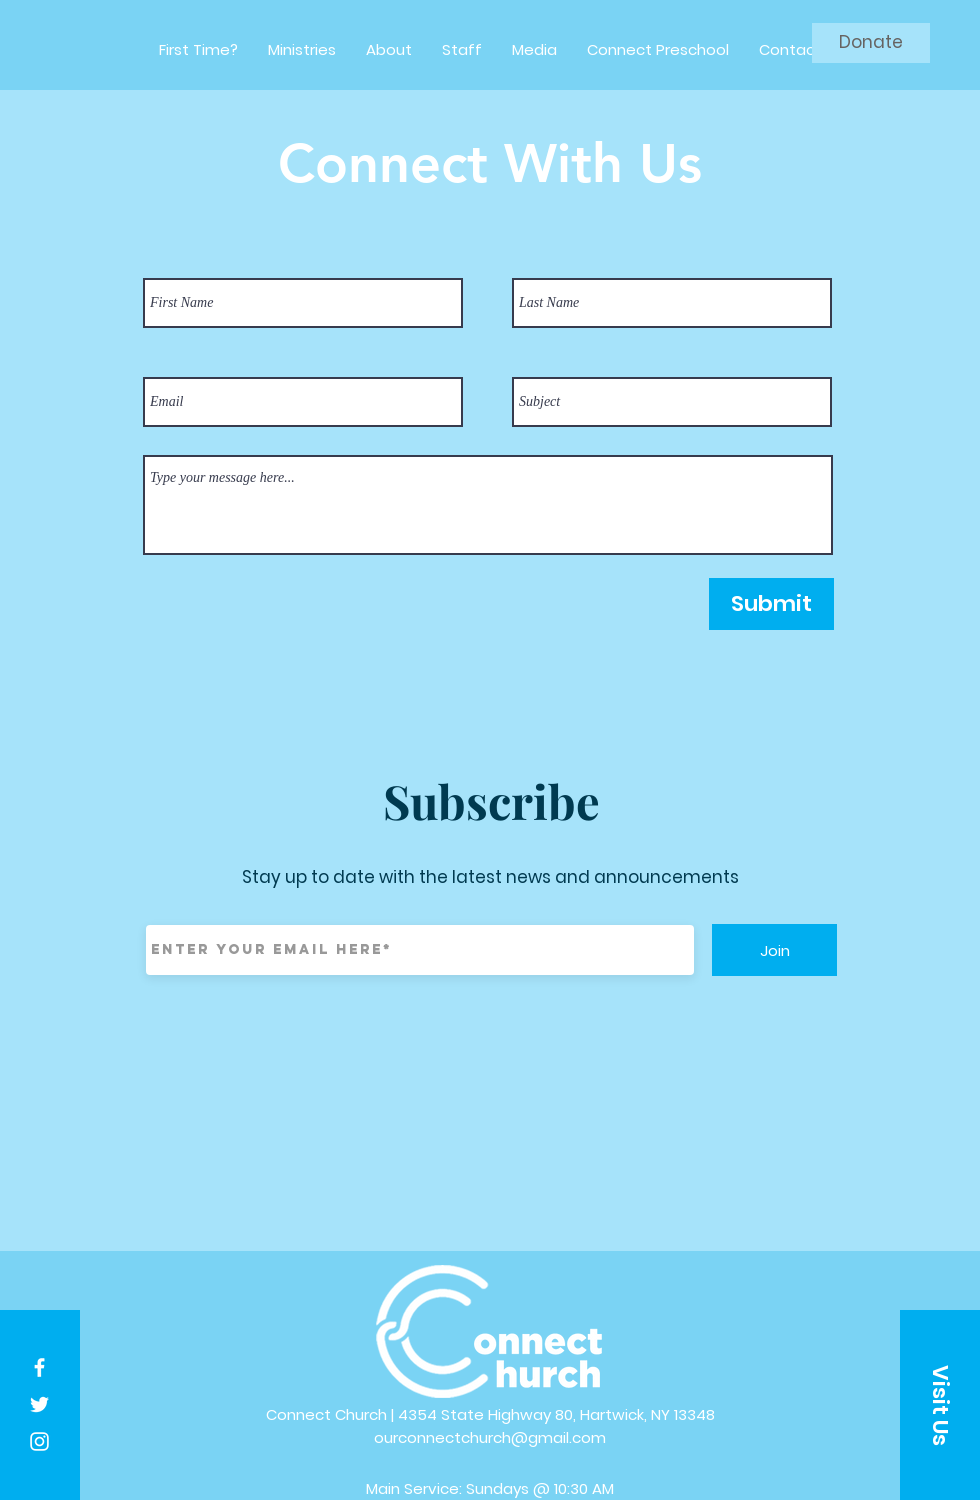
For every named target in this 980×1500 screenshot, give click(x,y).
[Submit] (771, 604)
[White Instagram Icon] (39, 1441)
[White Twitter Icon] (39, 1404)
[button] (940, 1405)
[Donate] (871, 43)
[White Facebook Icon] (39, 1367)
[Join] (774, 950)
